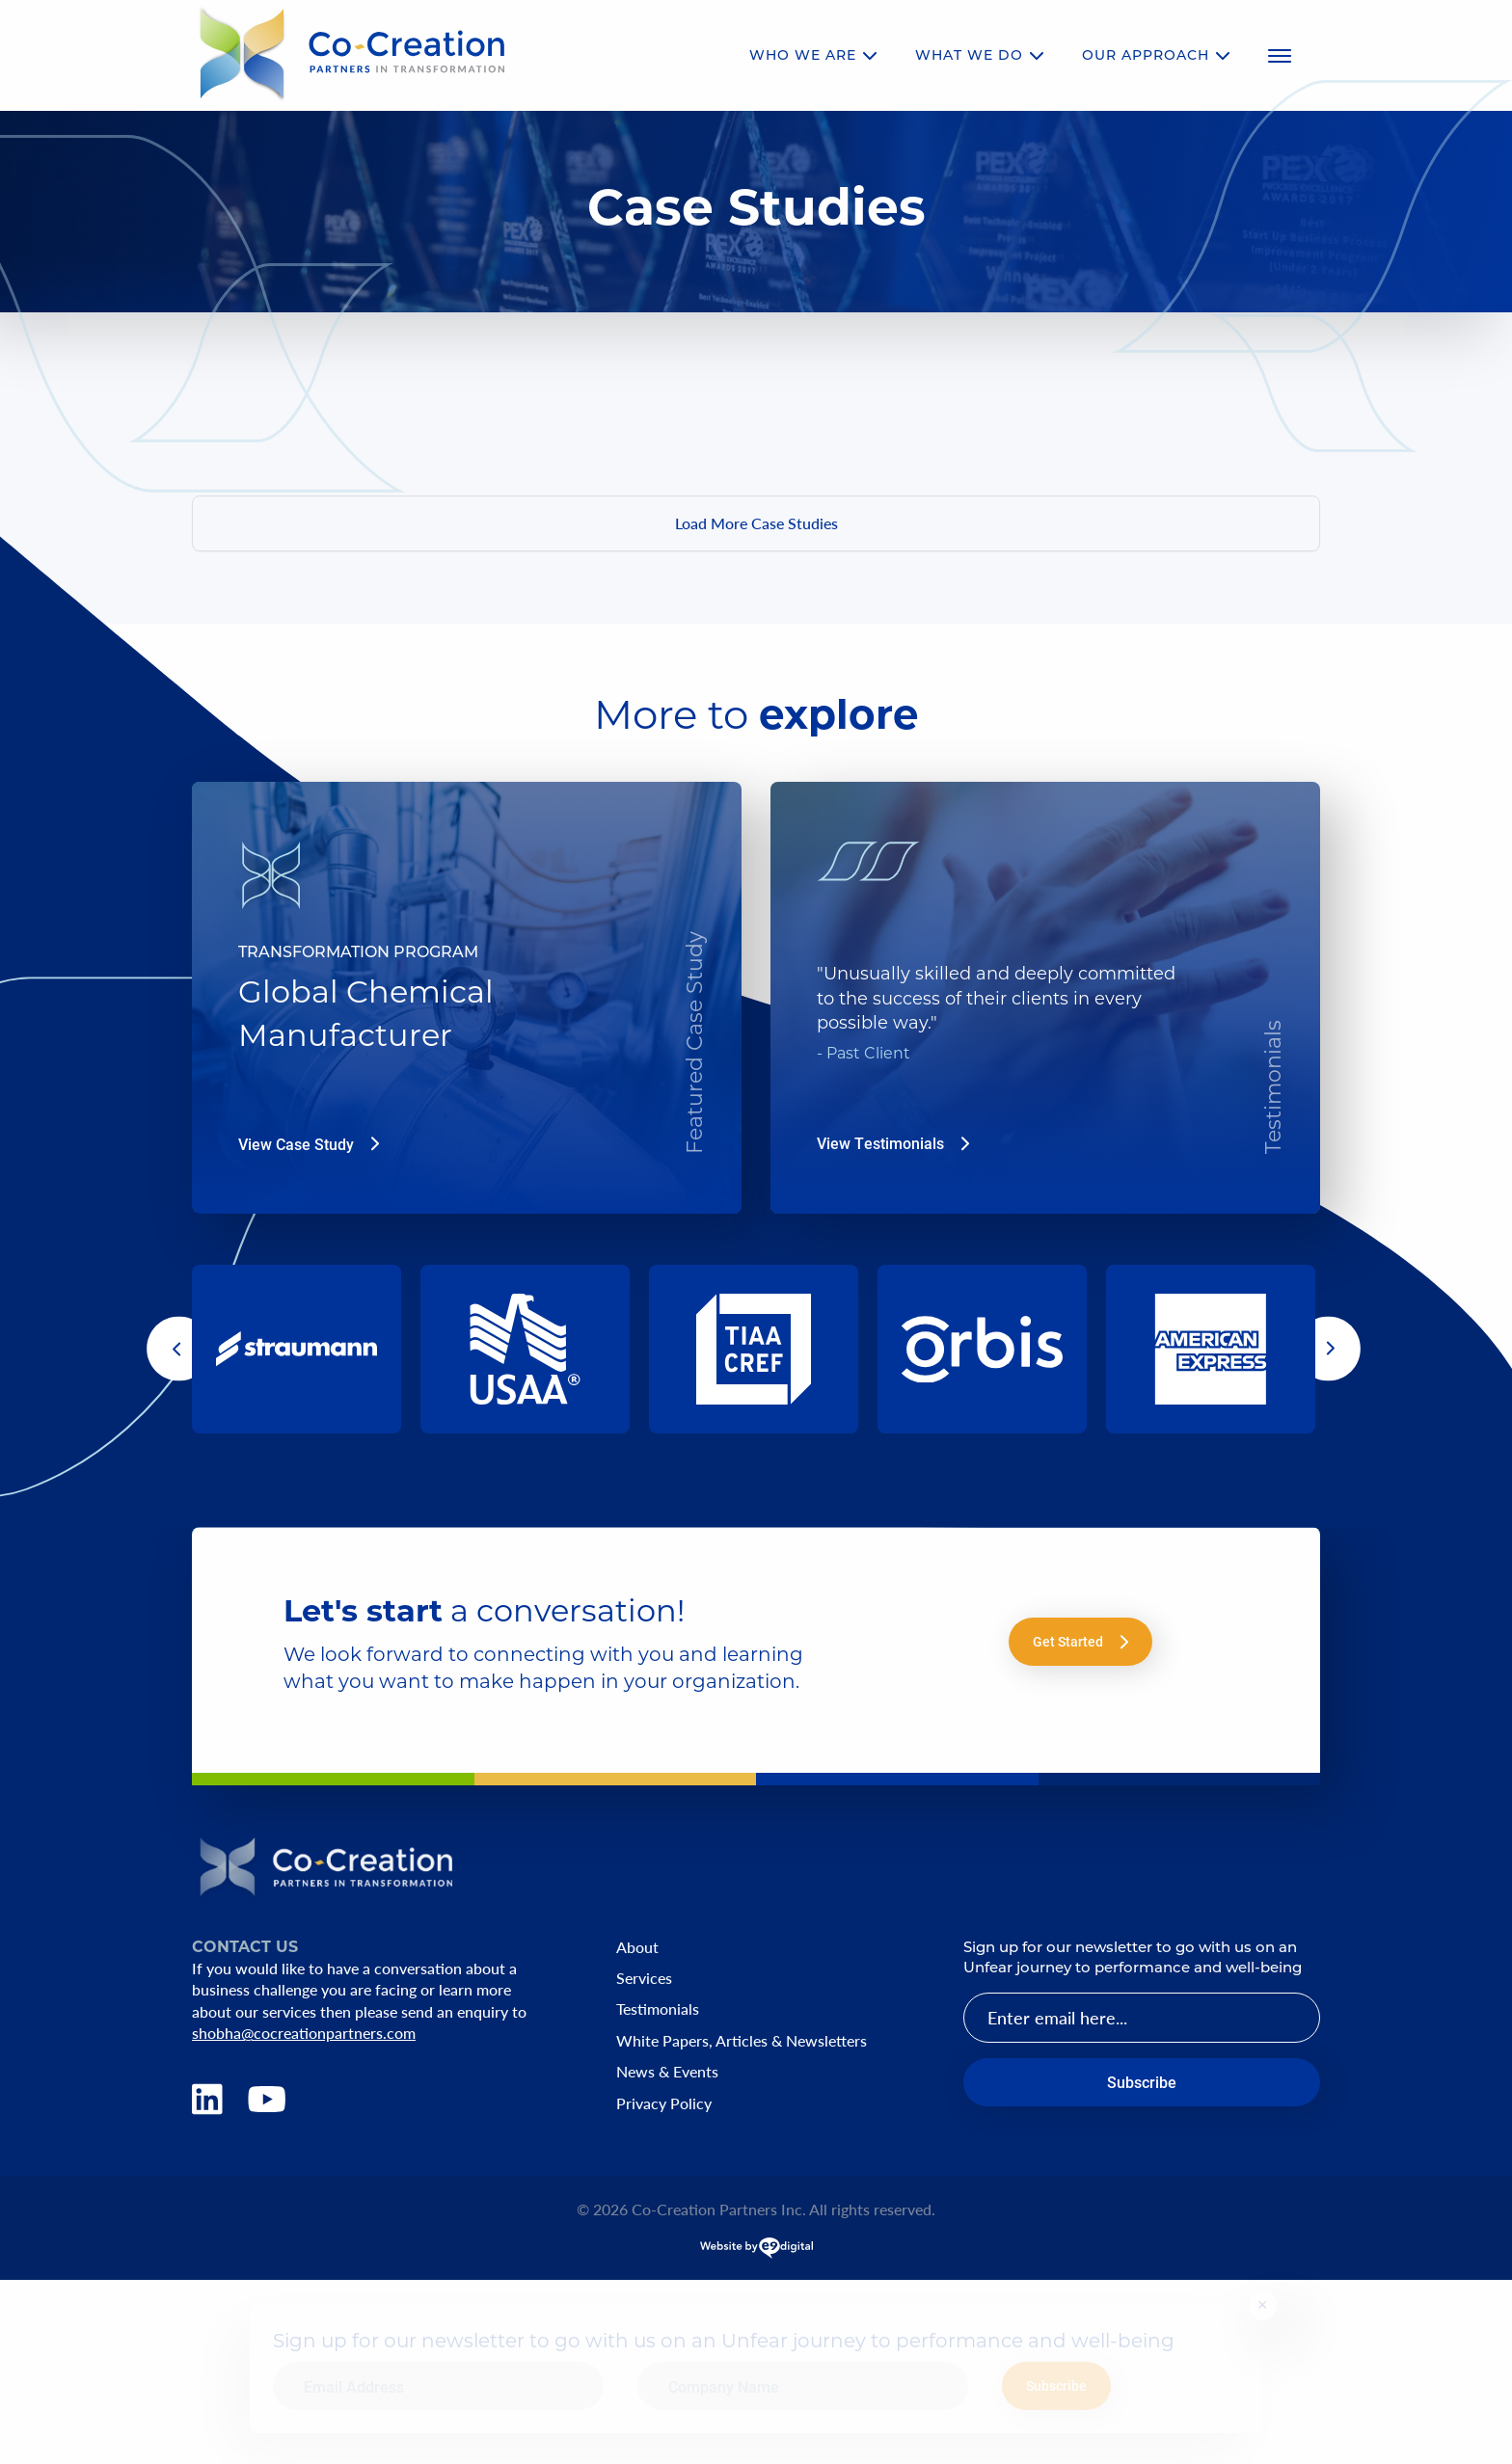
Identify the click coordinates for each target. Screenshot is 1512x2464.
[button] (179, 1349)
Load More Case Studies (756, 523)
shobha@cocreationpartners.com (304, 2033)
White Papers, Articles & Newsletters (741, 2040)
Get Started (1080, 1641)
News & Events (667, 2071)
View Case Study (308, 1144)
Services (644, 1978)
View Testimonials (893, 1143)
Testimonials (657, 2009)
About (637, 1947)
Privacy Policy (664, 2103)
